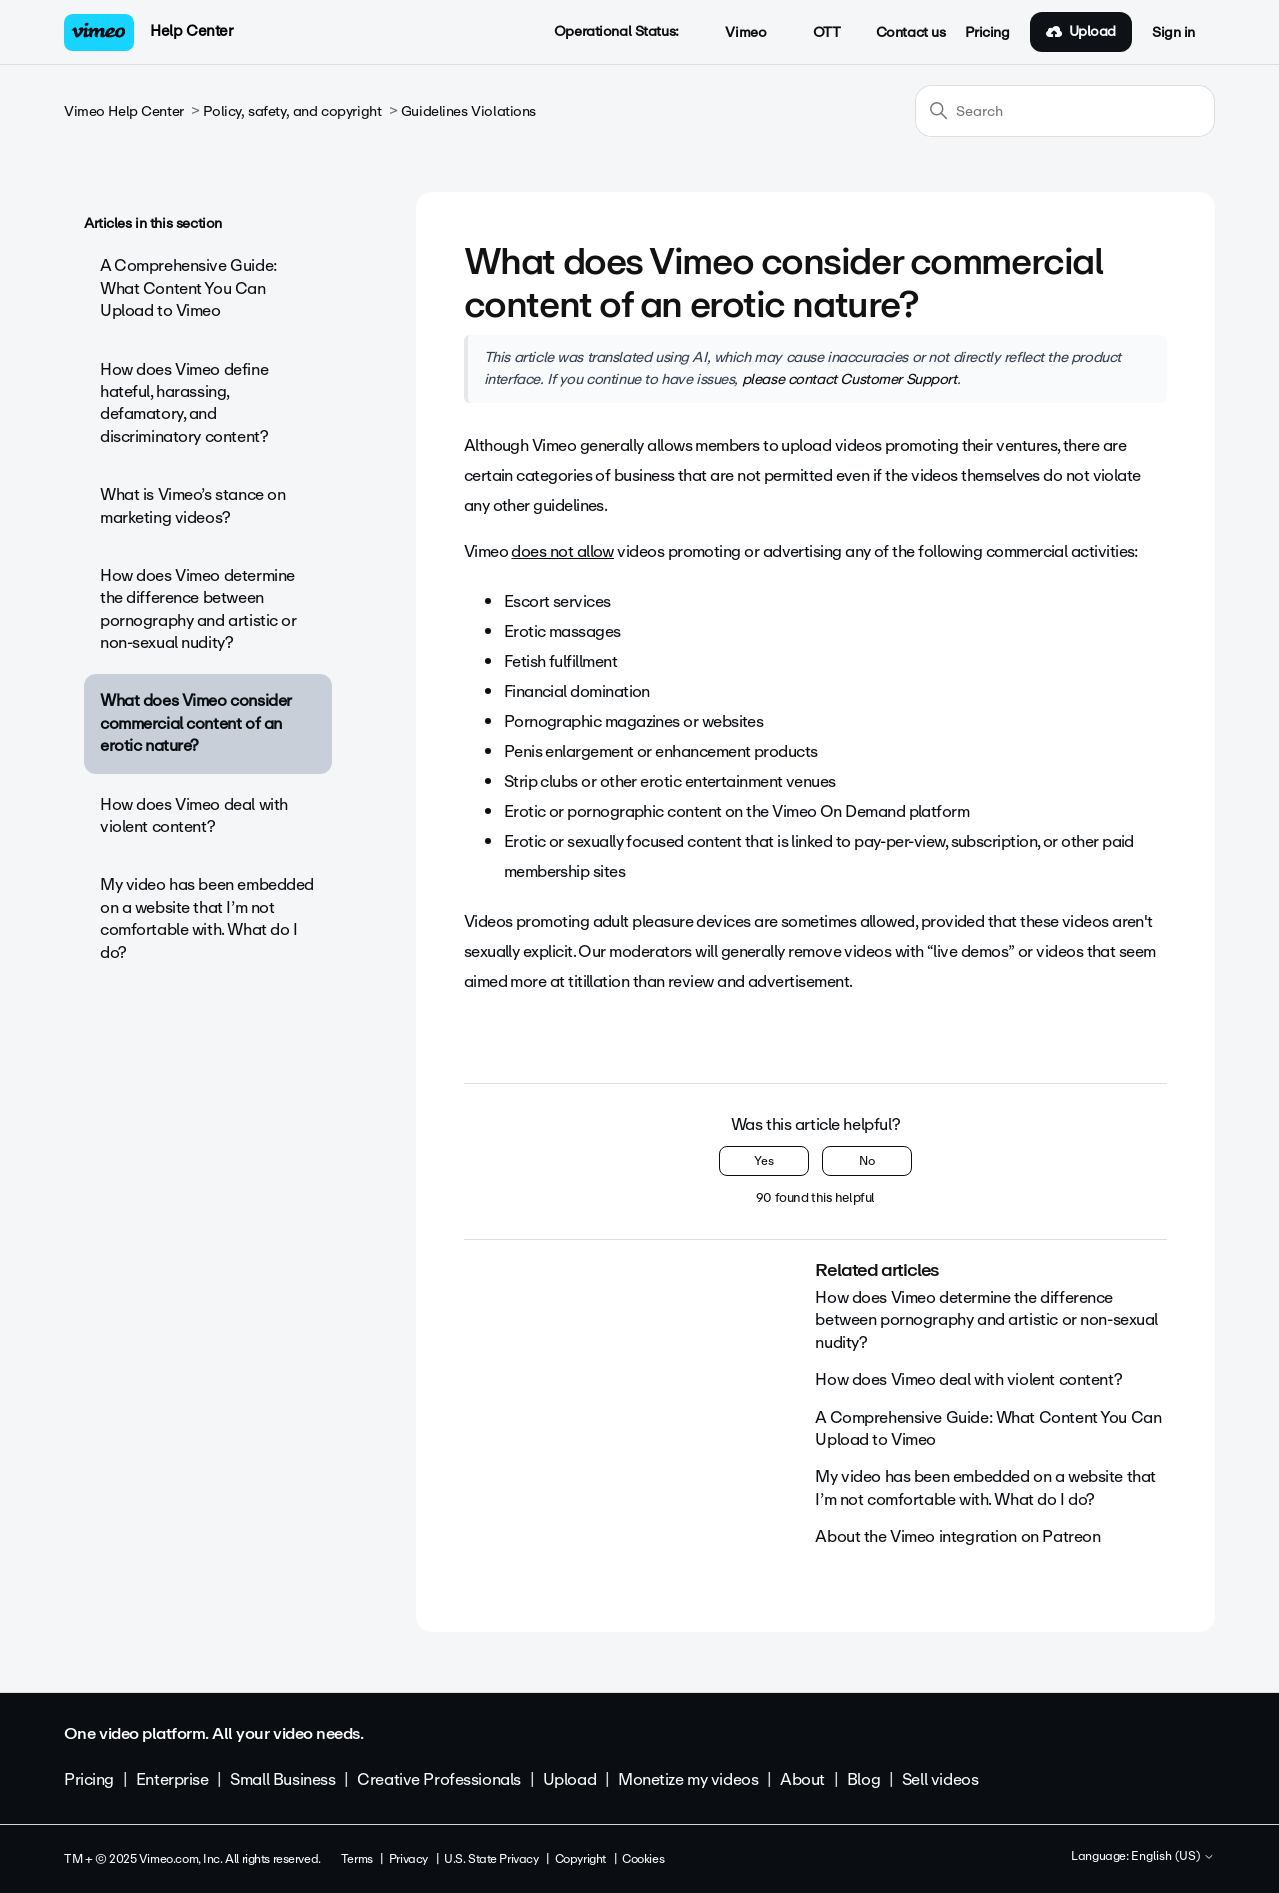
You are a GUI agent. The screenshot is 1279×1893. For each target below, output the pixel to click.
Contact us (911, 33)
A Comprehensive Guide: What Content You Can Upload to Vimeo (188, 288)
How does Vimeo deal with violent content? (194, 815)
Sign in (1173, 33)
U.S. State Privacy (491, 1859)
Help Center (191, 31)
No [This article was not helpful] (867, 1161)
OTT (815, 33)
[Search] (1065, 111)
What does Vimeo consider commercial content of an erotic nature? (196, 723)
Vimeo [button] (735, 33)
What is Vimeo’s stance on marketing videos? (193, 505)
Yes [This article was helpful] (764, 1161)
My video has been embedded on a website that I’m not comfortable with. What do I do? (207, 918)
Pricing (987, 33)
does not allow (562, 551)
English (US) (1173, 1857)
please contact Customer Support (849, 379)
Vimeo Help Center (124, 111)
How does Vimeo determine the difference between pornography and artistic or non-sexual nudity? (198, 609)
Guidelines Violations (468, 111)
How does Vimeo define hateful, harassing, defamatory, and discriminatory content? (184, 403)
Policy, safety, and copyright (292, 111)
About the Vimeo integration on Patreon (957, 1536)
